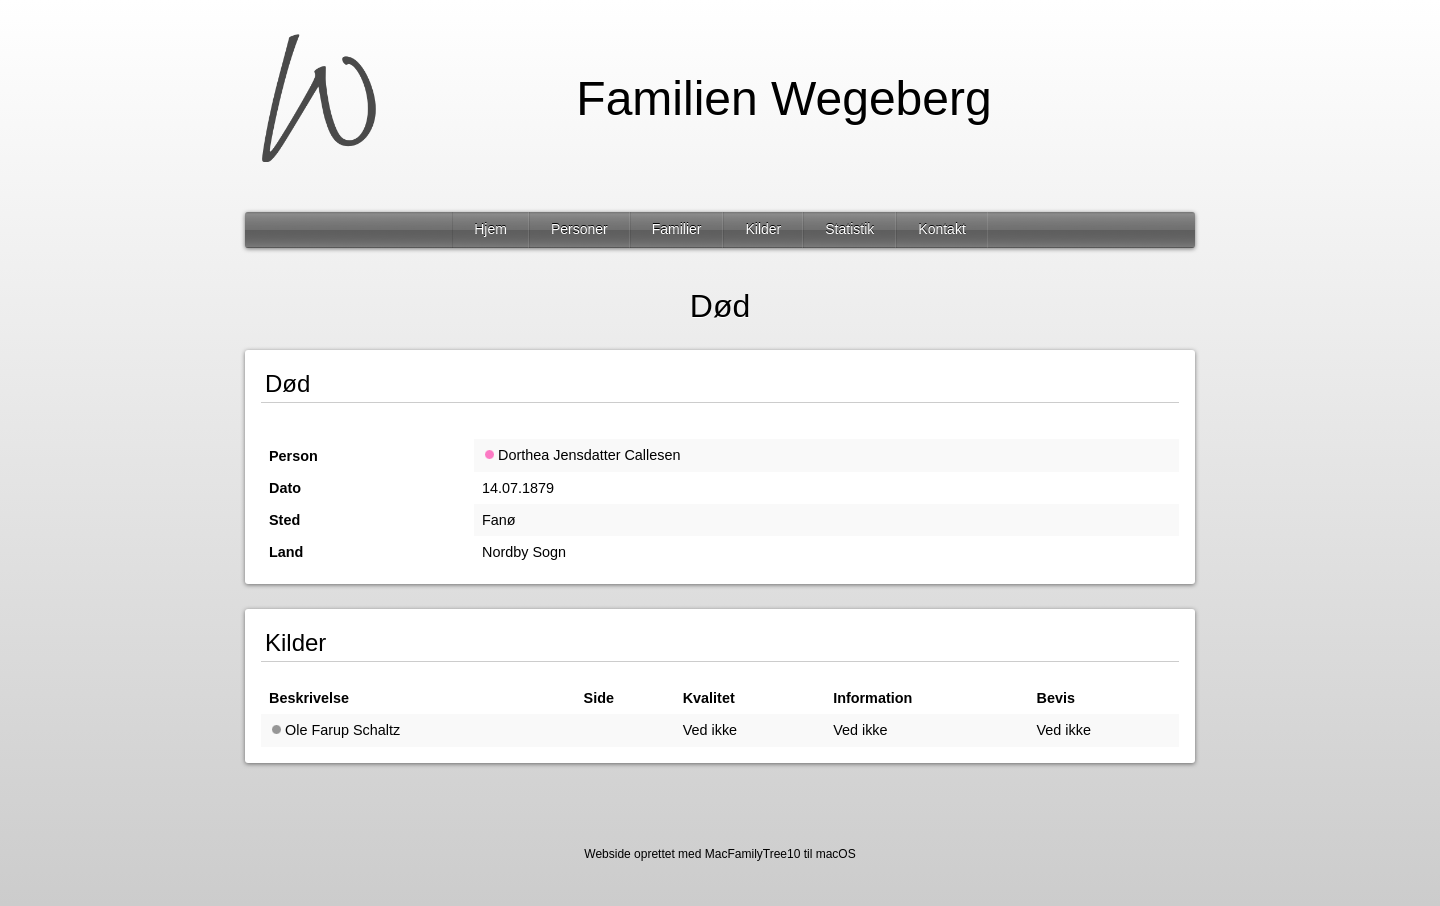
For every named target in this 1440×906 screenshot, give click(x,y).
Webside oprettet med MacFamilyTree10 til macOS (719, 854)
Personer (579, 229)
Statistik (849, 229)
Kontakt (941, 229)
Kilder (763, 229)
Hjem (490, 229)
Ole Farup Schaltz (334, 730)
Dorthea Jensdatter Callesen (581, 455)
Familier (677, 229)
